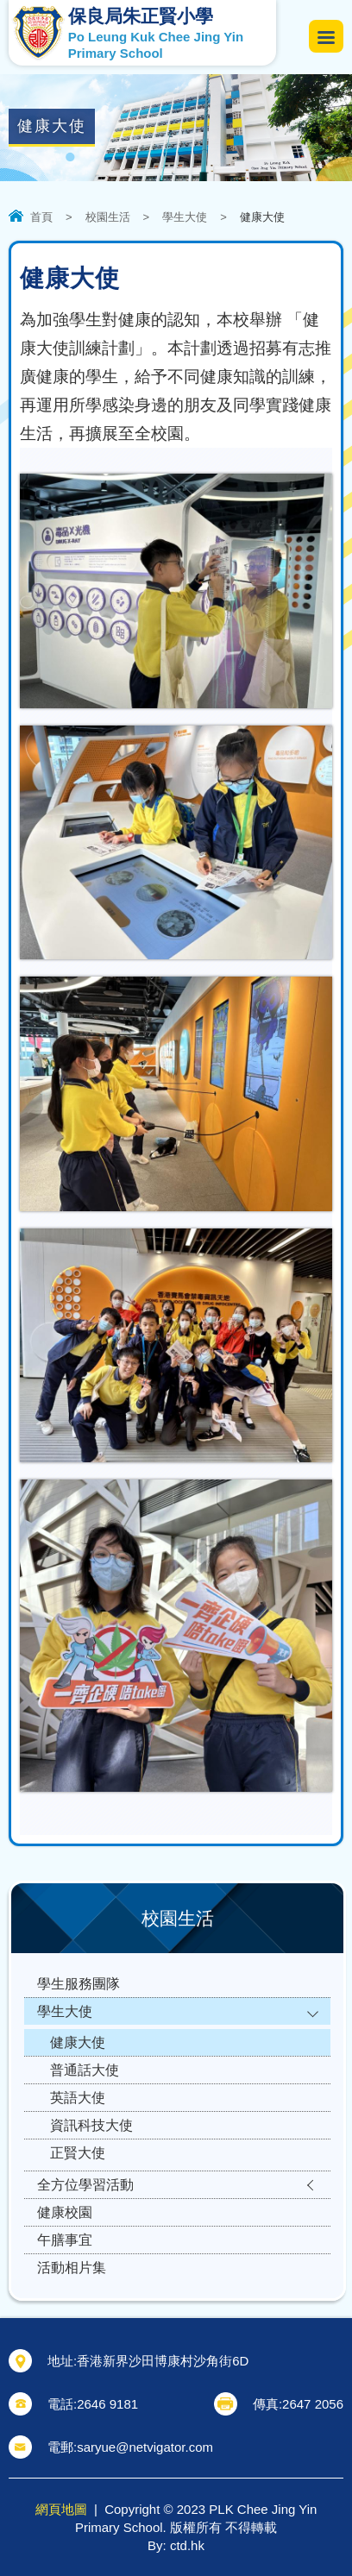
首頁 (41, 216)
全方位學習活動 (85, 2184)
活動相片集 (71, 2267)
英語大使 (77, 2097)
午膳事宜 (64, 2240)
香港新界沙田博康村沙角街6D (162, 2360)
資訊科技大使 (91, 2125)
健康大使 (77, 2042)
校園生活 (107, 216)
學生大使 (184, 216)
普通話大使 (84, 2070)
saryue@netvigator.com (145, 2447)
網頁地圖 (61, 2509)
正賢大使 (77, 2153)
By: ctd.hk (176, 2545)
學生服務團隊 (78, 1983)
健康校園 (64, 2212)
